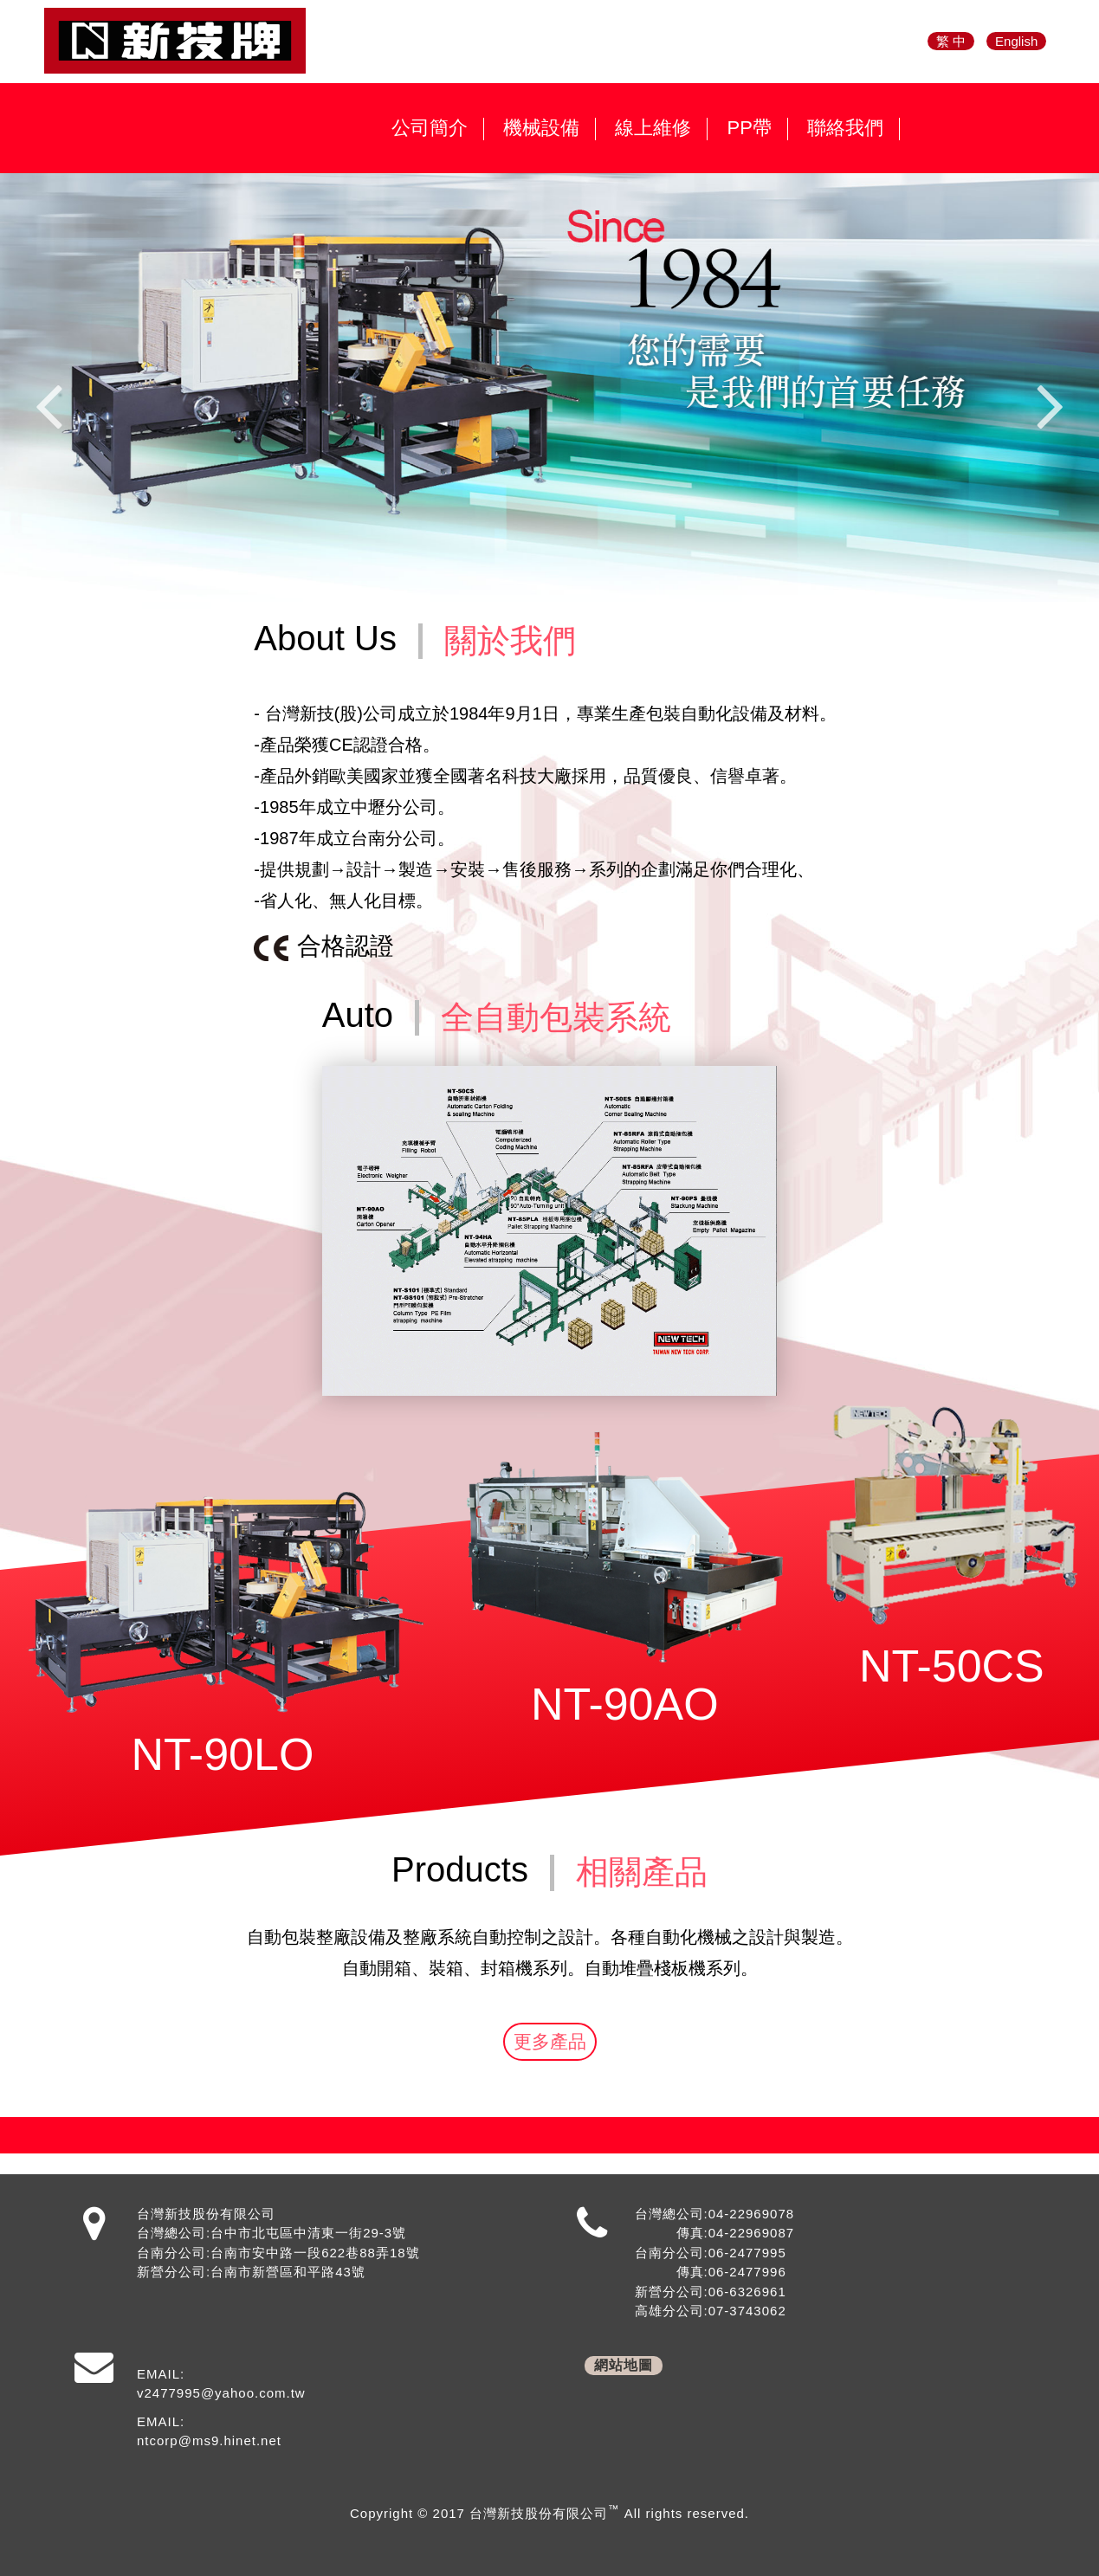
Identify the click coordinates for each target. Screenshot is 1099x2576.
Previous (48, 405)
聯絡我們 (845, 128)
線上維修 (653, 128)
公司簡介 (429, 128)
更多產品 (549, 2041)
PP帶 (749, 128)
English (1016, 41)
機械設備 (541, 128)
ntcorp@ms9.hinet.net (209, 2440)
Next (1050, 405)
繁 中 (951, 41)
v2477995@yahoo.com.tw (221, 2393)
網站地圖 (623, 2365)
